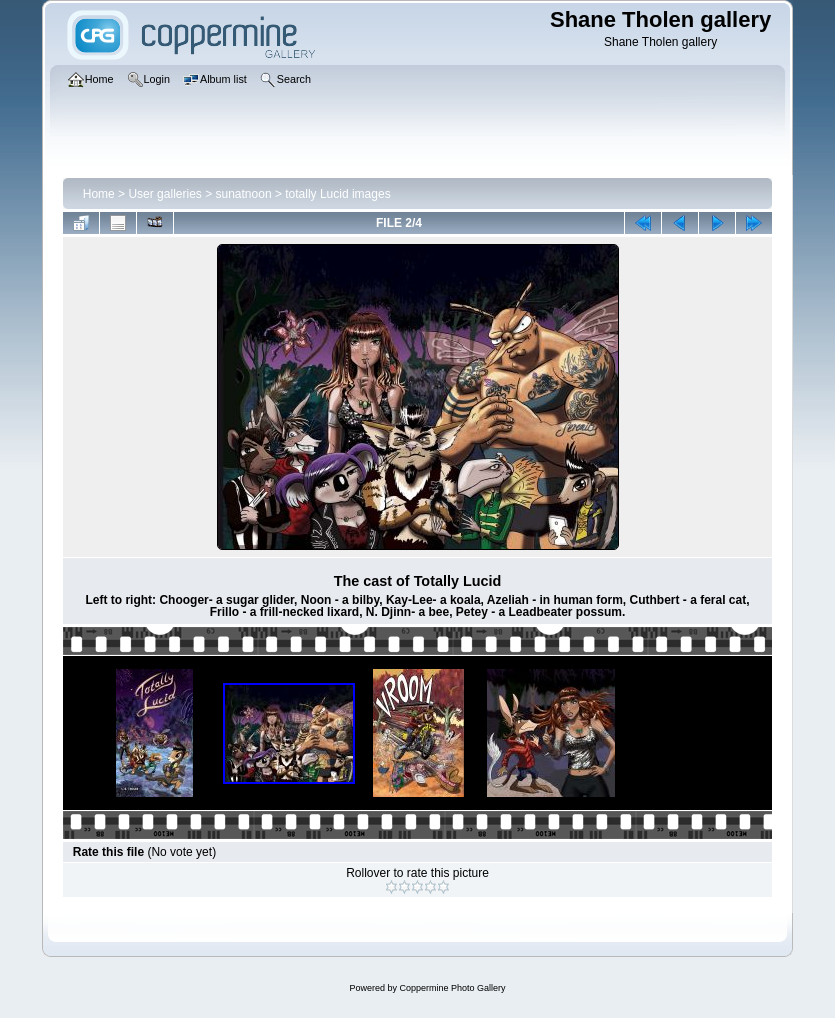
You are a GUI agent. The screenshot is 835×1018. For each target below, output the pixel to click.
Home (99, 194)
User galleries (164, 194)
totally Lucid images (337, 194)
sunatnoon (244, 194)
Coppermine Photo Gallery (452, 988)
